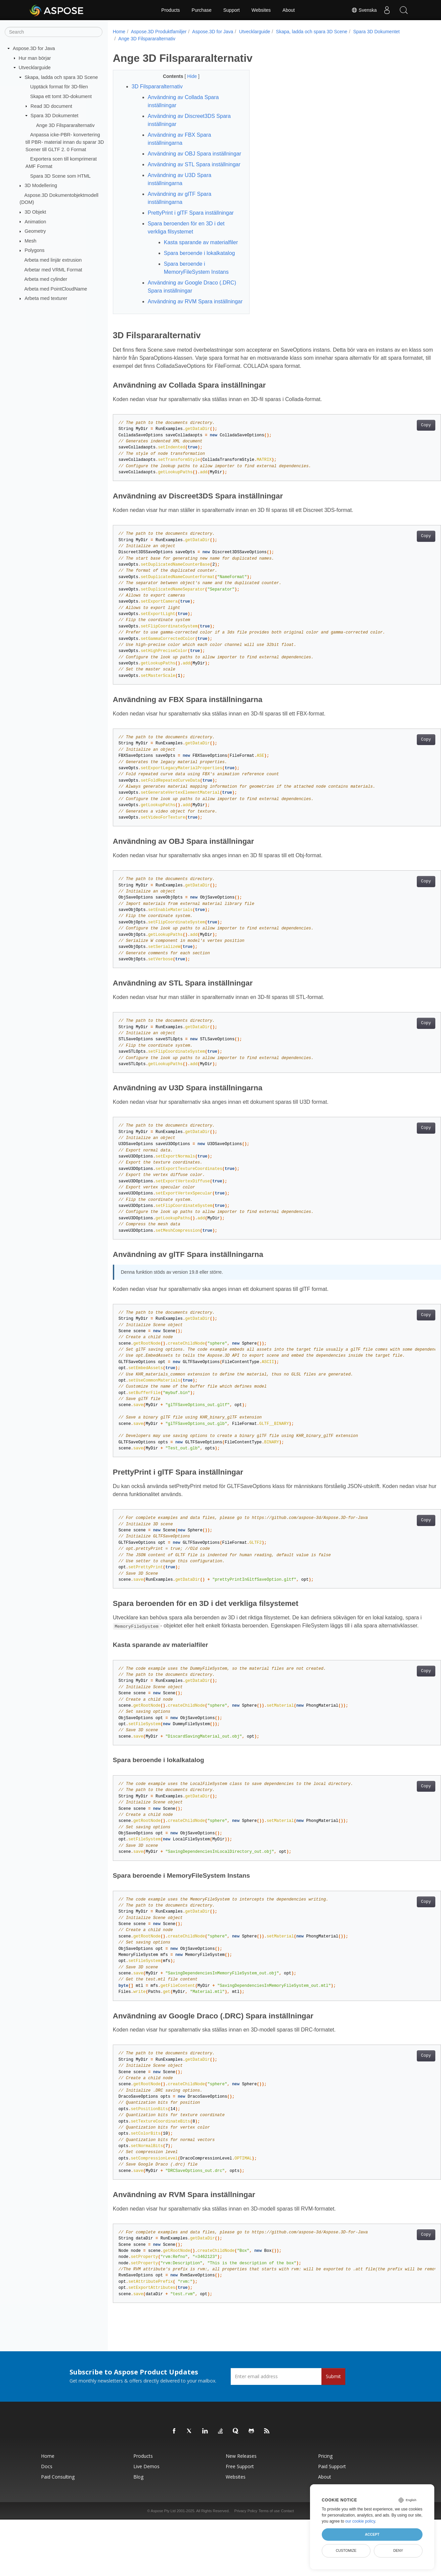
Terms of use (269, 2559)
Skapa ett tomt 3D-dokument (61, 96)
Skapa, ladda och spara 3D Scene (61, 77)
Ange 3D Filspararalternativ (65, 125)
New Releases (241, 2504)
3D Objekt (35, 212)
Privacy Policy (245, 2559)
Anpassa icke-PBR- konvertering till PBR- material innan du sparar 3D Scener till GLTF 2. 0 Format (65, 142)
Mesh (30, 241)
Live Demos (146, 2515)
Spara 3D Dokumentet (54, 115)
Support (231, 10)
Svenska (364, 10)
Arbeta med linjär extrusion (53, 260)
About (288, 10)
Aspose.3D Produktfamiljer (159, 31)
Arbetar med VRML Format (53, 269)
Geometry (35, 231)
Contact (287, 2559)
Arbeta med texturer (46, 298)
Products (170, 10)
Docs (46, 2515)
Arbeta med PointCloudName (55, 289)
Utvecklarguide (35, 67)
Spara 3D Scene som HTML (60, 175)
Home (119, 31)
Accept (372, 2534)
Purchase (202, 10)
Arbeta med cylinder (45, 279)
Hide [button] (187, 76)
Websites (261, 10)
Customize (346, 2550)
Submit (333, 2424)
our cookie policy (360, 2521)
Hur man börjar (35, 57)
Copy (403, 465)
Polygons (34, 250)
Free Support (240, 2515)
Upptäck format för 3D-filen (59, 86)
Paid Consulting (58, 2525)
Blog (138, 2525)
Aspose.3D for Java (34, 48)
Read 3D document (51, 105)
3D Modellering (41, 185)
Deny (398, 2550)
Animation (35, 221)
